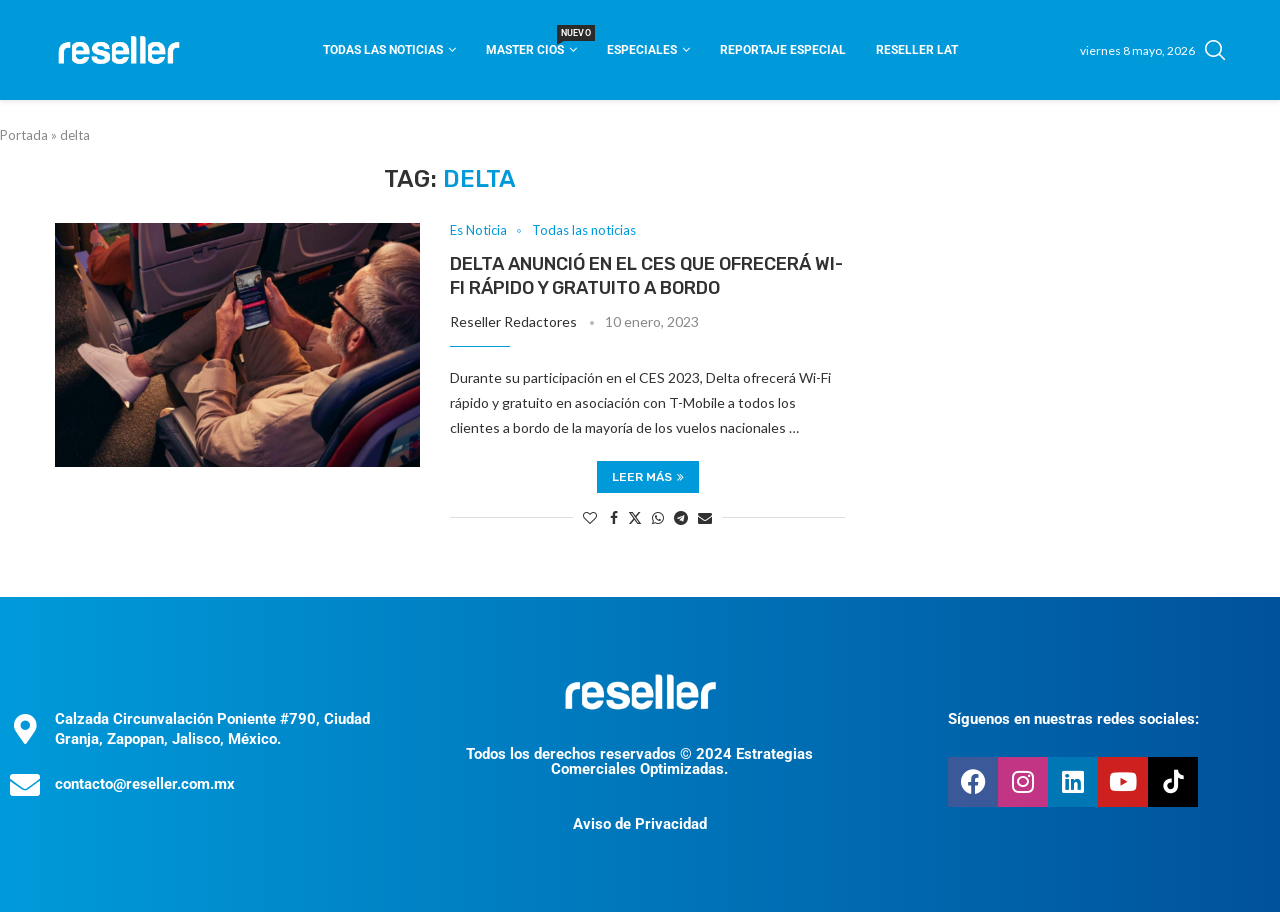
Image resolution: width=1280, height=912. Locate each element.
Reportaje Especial (783, 50)
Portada (24, 135)
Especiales (642, 50)
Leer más (648, 477)
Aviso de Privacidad (640, 824)
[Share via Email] (705, 517)
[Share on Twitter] (635, 517)
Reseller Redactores (513, 321)
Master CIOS (531, 43)
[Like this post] (590, 517)
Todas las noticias (383, 50)
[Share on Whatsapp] (658, 517)
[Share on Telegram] (681, 517)
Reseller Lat (917, 50)
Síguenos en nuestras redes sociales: (1073, 719)
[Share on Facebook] (614, 517)
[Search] (1215, 50)
